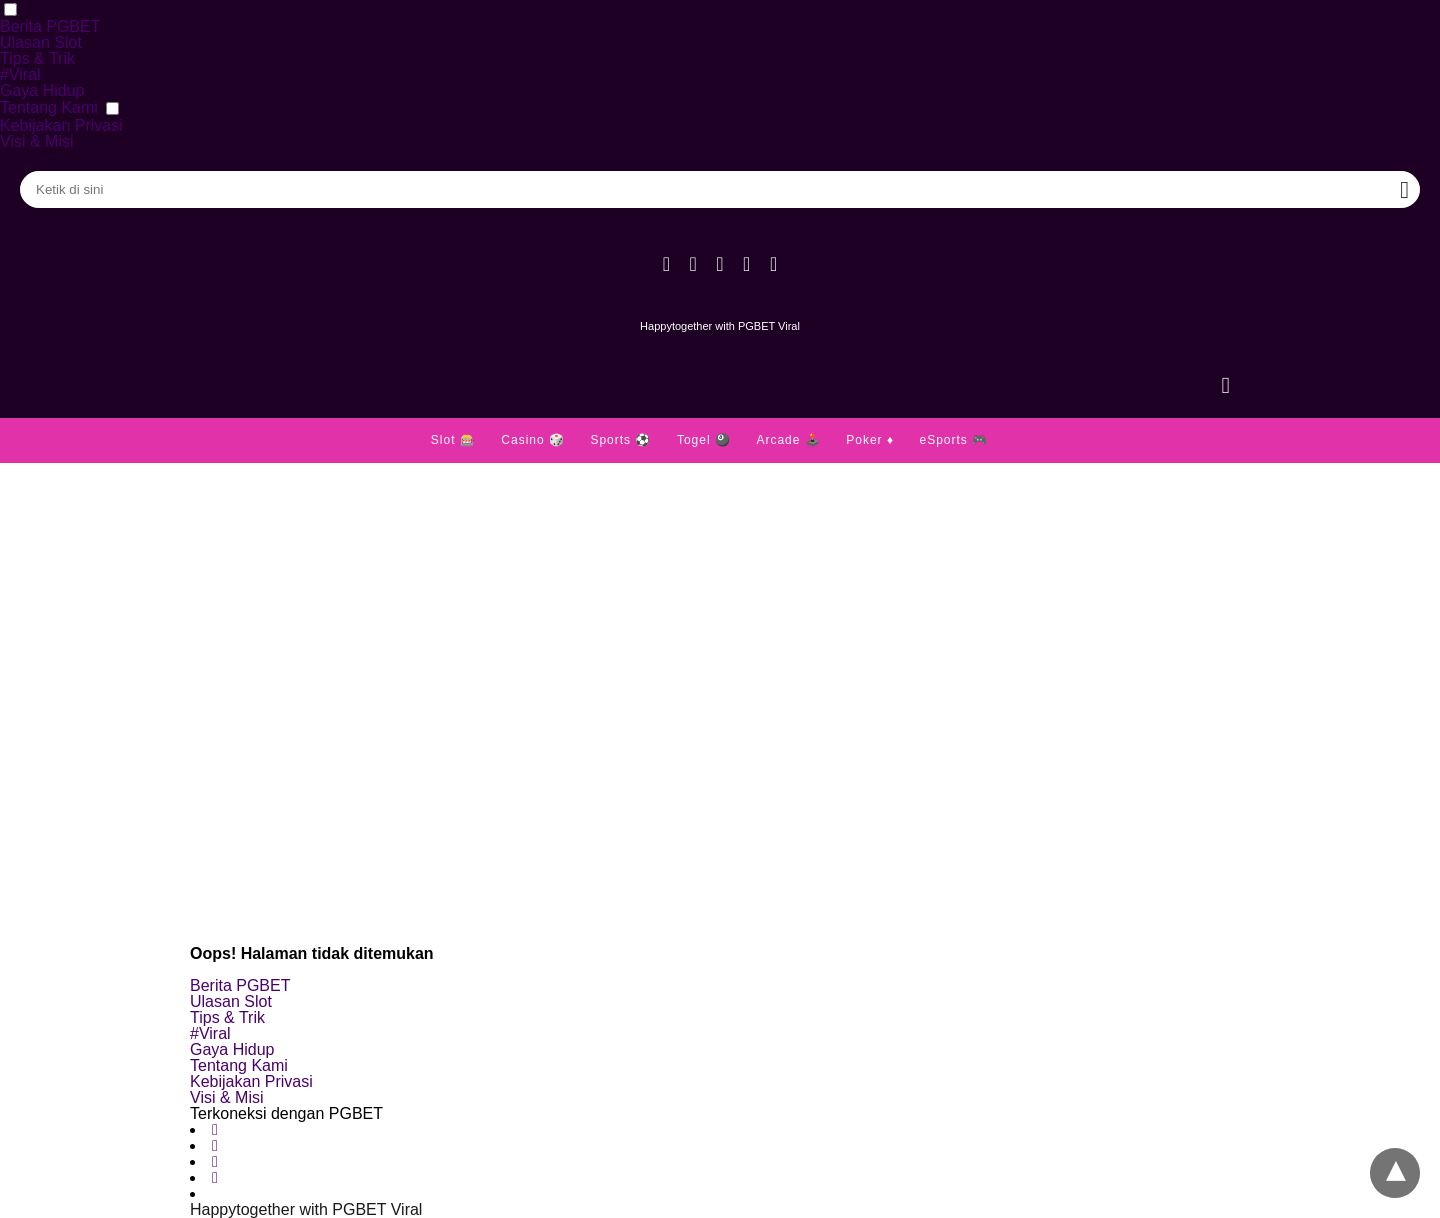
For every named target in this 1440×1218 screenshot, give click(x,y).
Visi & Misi (37, 141)
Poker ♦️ (870, 440)
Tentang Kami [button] (49, 107)
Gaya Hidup (42, 90)
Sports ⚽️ (620, 440)
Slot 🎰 (453, 440)
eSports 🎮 (953, 440)
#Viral (20, 74)
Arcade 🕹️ (788, 440)
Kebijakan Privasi (61, 125)
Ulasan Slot (41, 42)
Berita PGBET (50, 26)
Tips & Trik (37, 58)
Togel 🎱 (704, 440)
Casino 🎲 (533, 440)
